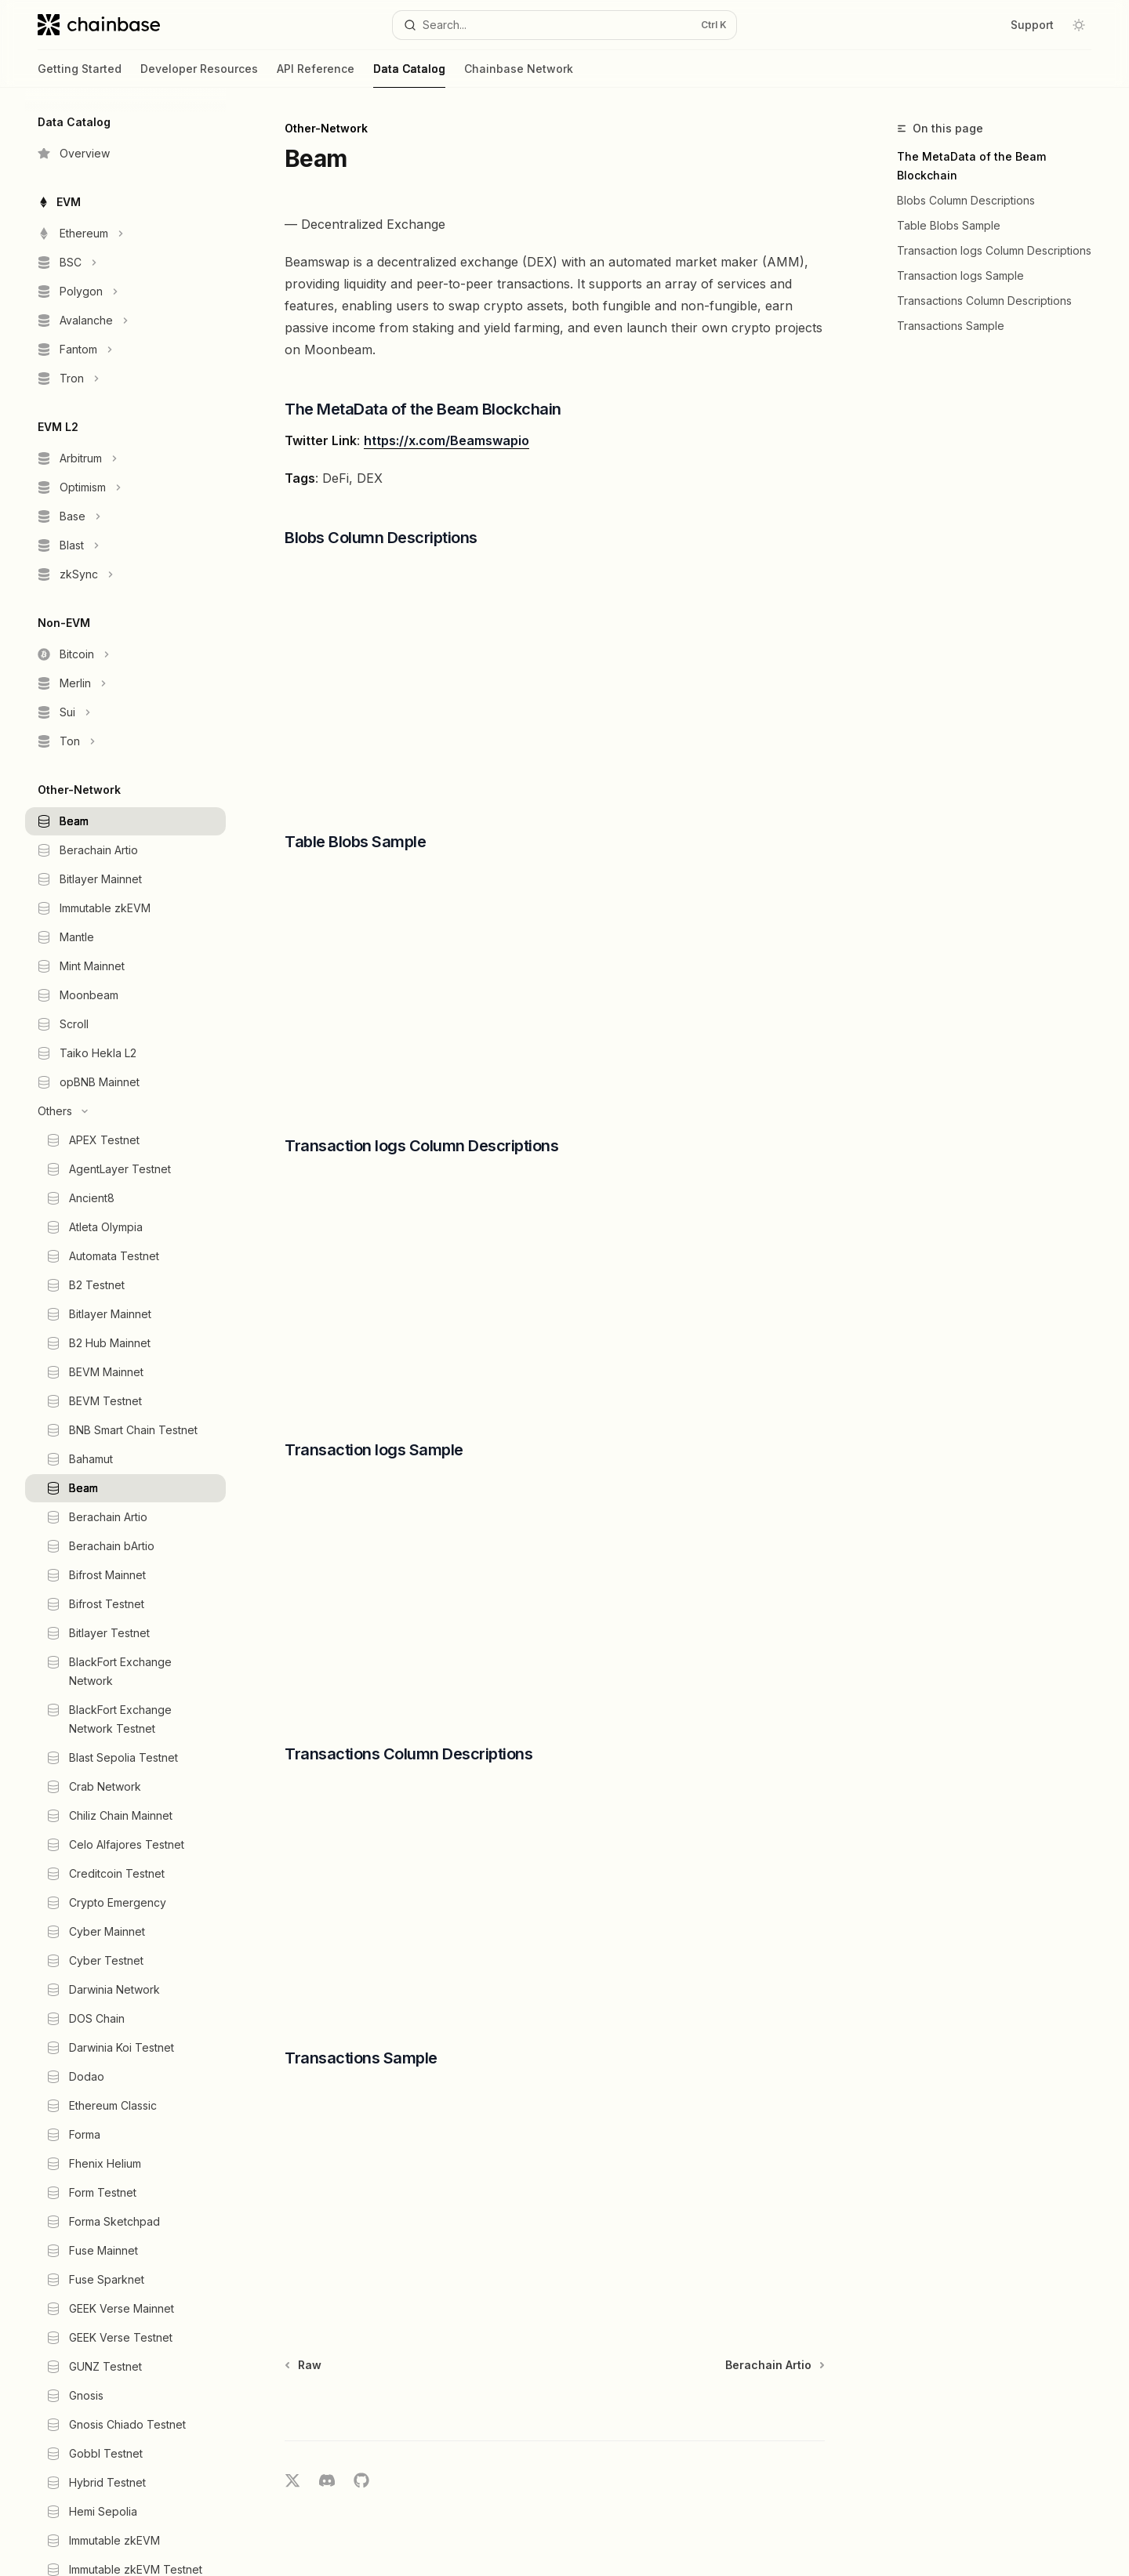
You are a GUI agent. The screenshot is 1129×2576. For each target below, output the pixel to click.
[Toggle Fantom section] (125, 349)
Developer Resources (199, 75)
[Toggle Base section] (125, 516)
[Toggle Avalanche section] (125, 320)
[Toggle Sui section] (125, 712)
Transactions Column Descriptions (984, 300)
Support (1032, 24)
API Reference (315, 75)
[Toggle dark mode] (1078, 25)
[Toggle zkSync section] (125, 574)
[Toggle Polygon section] (125, 291)
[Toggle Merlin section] (125, 683)
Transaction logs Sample (960, 275)
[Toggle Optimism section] (125, 487)
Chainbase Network (518, 75)
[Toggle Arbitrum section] (125, 458)
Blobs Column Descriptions (966, 200)
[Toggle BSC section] (125, 262)
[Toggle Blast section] (125, 545)
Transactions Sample (950, 325)
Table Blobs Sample (948, 225)
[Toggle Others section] (125, 1111)
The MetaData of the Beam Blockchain (971, 166)
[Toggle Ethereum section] (125, 233)
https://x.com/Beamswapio (446, 440)
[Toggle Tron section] (125, 378)
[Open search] (564, 25)
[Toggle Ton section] (125, 741)
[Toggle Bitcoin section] (125, 654)
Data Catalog (409, 75)
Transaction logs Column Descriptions (994, 250)
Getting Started (80, 75)
